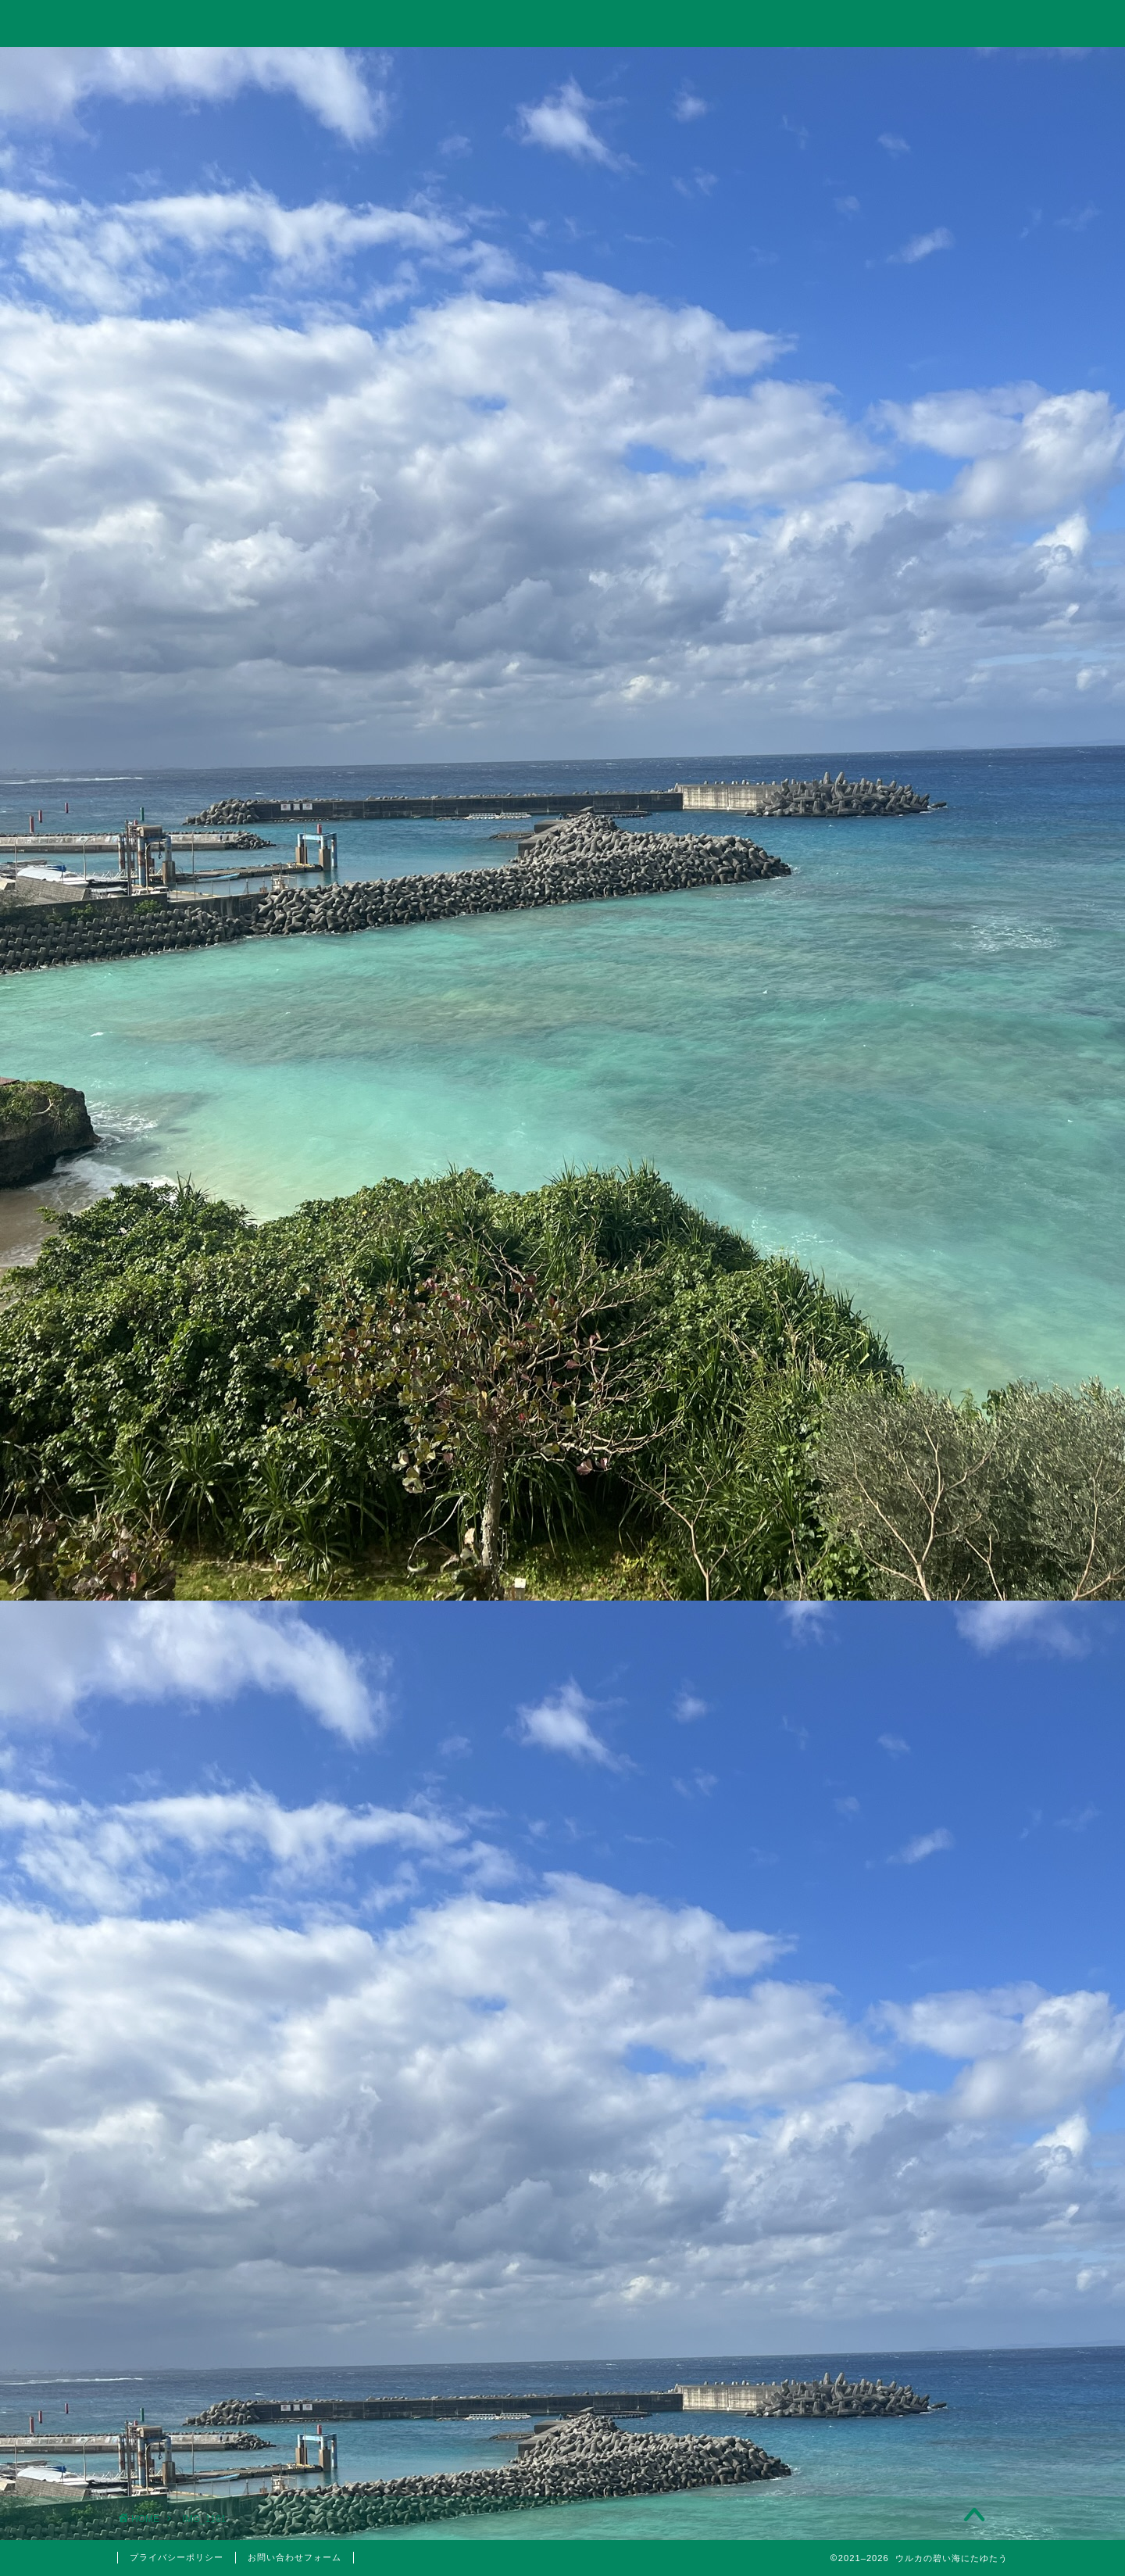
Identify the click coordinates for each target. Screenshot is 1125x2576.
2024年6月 (880, 1982)
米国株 (889, 1621)
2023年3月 (880, 2101)
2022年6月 (880, 2180)
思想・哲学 (880, 1513)
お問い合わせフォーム (294, 2557)
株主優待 (880, 1724)
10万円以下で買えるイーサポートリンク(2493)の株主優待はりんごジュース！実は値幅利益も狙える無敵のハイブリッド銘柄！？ (880, 1297)
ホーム (206, 67)
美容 (880, 1790)
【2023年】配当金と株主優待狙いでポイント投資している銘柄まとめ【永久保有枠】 (881, 1196)
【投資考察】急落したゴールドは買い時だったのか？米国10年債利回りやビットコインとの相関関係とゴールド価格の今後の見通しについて (880, 1024)
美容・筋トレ (739, 67)
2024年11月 (880, 1942)
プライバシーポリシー (176, 2557)
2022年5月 (880, 2219)
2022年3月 (880, 2298)
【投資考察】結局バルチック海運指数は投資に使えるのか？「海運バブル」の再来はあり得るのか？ (879, 922)
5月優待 (889, 1754)
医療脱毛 (889, 1811)
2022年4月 (880, 2259)
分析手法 (889, 1582)
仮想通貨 (880, 1474)
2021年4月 (880, 2417)
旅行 (562, 67)
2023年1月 (880, 2140)
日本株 (889, 1602)
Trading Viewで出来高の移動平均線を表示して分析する (880, 1115)
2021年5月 (880, 2377)
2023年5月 (880, 2061)
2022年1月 (880, 2337)
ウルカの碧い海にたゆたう (562, 22)
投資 (384, 67)
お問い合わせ (918, 67)
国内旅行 (889, 1687)
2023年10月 (880, 2022)
